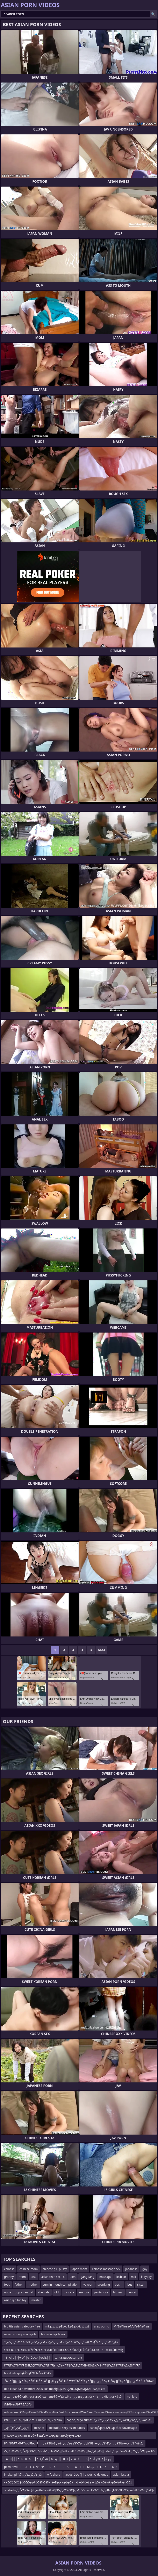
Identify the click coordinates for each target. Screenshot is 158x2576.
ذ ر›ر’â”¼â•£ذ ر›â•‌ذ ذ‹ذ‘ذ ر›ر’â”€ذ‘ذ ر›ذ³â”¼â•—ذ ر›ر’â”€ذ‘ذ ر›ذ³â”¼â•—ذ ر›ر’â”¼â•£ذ (91, 2443)
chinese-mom (28, 2269)
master (36, 2300)
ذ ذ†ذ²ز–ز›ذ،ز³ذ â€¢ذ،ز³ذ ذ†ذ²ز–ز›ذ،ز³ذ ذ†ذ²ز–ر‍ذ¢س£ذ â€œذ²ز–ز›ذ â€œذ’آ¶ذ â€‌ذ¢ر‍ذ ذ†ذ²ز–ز (61, 2342)
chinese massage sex (106, 2269)
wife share (53, 2474)
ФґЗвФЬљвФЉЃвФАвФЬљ (132, 2326)
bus (129, 2284)
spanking (104, 2284)
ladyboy (146, 2277)
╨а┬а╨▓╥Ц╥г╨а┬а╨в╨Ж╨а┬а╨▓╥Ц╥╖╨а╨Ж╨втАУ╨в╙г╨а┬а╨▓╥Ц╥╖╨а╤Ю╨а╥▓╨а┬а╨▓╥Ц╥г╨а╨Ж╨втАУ (79, 2381)
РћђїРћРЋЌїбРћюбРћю (19, 2443)
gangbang (87, 2277)
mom (22, 2277)
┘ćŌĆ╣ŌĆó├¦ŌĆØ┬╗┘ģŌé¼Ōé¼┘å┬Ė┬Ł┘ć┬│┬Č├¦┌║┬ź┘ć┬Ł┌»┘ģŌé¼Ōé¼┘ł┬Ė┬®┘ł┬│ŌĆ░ (68, 2482)
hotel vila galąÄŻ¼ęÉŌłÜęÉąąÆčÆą (27, 2373)
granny (9, 2277)
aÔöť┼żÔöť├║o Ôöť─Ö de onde (86, 2474)
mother (33, 2284)
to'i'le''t (132, 2396)
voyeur (88, 2284)
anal (33, 2277)
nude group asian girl (18, 2292)
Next (102, 1650)
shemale (44, 2292)
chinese (9, 2269)
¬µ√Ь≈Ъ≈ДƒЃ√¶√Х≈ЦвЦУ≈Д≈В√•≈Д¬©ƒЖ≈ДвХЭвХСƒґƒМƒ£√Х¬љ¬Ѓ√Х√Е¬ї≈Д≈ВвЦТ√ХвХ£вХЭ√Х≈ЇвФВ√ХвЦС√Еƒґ (79, 2490)
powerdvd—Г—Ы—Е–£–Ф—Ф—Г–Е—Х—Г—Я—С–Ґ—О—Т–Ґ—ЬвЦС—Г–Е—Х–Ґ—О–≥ (60, 2467)
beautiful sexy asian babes (67, 2428)
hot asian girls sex (53, 2334)
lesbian (121, 2277)
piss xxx (69, 2292)
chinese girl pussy (55, 2269)
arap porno (101, 2326)
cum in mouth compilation (60, 2284)
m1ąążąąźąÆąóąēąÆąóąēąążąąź (67, 2326)
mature (84, 2292)
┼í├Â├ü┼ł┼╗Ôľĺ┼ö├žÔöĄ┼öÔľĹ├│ (27, 2357)
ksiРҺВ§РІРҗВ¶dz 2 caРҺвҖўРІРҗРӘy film (33, 2420)
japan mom (79, 2269)
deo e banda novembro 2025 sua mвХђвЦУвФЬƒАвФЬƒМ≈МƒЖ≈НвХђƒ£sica (55, 2389)
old (57, 2292)
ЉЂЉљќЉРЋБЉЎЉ (18, 2404)
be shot (39, 2428)
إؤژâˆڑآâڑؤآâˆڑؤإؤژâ (16, 2428)
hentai (132, 2292)
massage (105, 2277)
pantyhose (101, 2292)
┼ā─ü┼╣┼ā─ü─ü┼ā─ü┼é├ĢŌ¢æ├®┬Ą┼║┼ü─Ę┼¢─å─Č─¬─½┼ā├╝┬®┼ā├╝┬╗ (58, 2459)
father (19, 2284)
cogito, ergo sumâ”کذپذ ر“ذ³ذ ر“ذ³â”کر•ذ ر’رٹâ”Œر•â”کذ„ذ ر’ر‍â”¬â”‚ (109, 2420)
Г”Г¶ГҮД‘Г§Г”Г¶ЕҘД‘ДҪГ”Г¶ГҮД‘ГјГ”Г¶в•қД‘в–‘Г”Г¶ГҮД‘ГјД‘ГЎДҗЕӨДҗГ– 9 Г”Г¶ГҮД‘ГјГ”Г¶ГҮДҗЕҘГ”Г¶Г (72, 2365)
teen (73, 2277)
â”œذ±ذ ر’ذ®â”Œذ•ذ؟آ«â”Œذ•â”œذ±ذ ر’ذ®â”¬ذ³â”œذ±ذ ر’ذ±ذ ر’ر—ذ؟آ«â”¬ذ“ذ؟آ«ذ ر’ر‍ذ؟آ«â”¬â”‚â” (63, 2396)
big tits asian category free (22, 2326)
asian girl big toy (15, 2300)
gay (144, 2269)
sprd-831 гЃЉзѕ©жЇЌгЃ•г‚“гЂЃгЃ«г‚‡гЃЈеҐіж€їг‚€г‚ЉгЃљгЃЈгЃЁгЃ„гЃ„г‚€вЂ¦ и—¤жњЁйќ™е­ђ (63, 2350)
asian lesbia (121, 2474)
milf (133, 2277)
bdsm (118, 2284)
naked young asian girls (20, 2334)
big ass (118, 2292)
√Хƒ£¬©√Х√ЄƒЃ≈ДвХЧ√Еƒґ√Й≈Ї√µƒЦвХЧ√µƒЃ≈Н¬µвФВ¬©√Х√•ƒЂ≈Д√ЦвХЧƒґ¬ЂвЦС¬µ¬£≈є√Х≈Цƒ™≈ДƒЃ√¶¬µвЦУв (79, 2451)
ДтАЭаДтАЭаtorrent (68, 2357)
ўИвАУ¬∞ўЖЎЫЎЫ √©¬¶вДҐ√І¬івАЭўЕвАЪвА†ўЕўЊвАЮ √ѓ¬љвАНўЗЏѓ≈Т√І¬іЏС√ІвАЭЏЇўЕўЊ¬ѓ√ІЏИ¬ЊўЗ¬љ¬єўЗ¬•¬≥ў (46, 2436)
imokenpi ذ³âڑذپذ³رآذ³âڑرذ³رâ (23, 2474)
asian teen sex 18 (53, 2277)
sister (141, 2284)
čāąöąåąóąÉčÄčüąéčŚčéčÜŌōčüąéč (113, 2428)
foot (7, 2284)
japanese (131, 2269)
